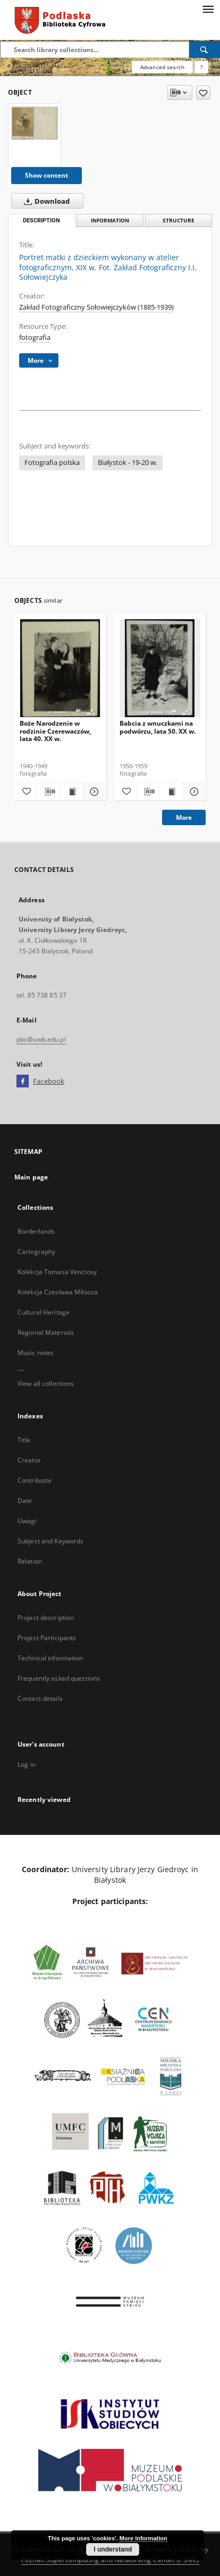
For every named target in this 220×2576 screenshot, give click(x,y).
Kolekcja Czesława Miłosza (58, 1292)
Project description (46, 1617)
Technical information (50, 1658)
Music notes (36, 1352)
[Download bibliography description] (48, 792)
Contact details (40, 1698)
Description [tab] (41, 220)
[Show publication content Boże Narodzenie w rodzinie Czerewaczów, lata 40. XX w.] (72, 792)
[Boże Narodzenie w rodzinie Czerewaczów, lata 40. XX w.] (60, 668)
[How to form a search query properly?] (201, 67)
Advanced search (162, 67)
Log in (27, 1764)
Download (45, 201)
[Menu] (207, 8)
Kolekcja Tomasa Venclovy (57, 1271)
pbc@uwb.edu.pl (41, 1039)
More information (143, 2538)
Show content (46, 175)
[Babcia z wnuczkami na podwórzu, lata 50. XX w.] (160, 668)
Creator (29, 1460)
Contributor (35, 1480)
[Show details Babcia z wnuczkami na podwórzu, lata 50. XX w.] (193, 792)
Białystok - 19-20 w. (127, 462)
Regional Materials (46, 1332)
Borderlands (36, 1231)
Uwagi (27, 1520)
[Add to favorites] (203, 92)
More (184, 817)
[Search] (204, 49)
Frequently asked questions (59, 1678)
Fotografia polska (52, 462)
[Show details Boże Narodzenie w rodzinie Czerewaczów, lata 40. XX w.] (93, 792)
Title (24, 1439)
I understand (113, 2549)
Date (25, 1500)
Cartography (36, 1251)
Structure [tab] (178, 220)
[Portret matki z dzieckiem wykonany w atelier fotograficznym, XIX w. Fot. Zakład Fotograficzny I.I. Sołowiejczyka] (34, 122)
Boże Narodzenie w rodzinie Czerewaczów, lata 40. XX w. (55, 731)
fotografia (34, 337)
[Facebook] (22, 1081)
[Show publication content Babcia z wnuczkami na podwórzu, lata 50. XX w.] (171, 792)
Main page (31, 1177)
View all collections (46, 1383)
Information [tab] (110, 220)
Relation (30, 1561)
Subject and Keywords (50, 1540)
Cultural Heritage (44, 1312)
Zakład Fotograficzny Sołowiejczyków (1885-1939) (96, 307)
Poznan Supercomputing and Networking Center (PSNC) (110, 2559)
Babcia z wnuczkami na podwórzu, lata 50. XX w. (158, 727)
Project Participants (47, 1637)
